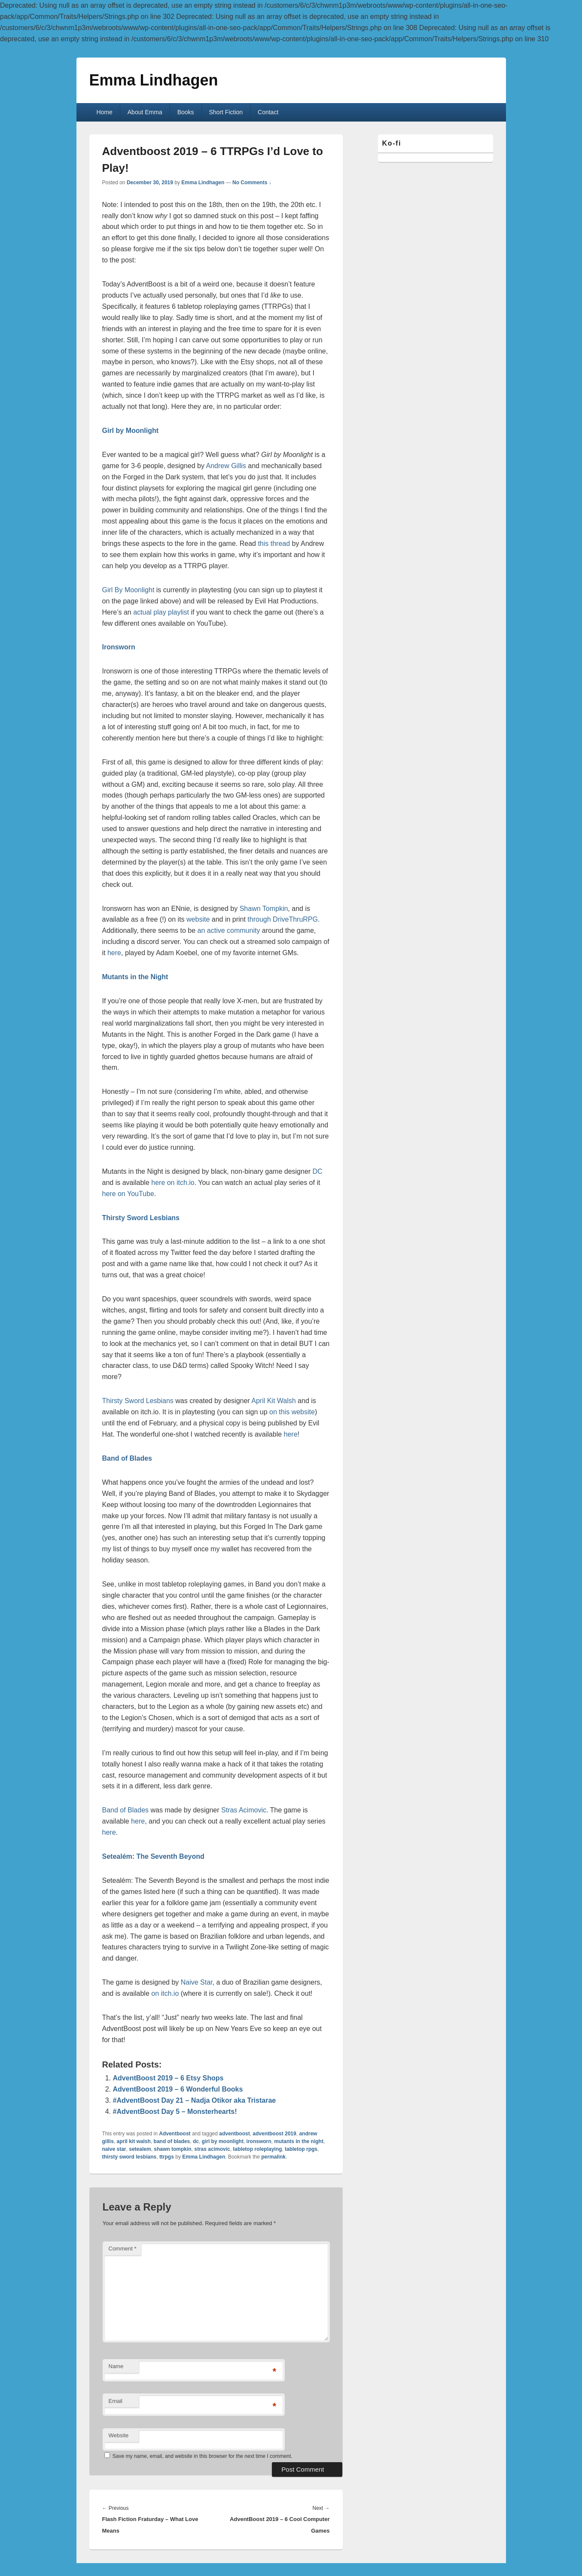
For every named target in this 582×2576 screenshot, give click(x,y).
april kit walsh (134, 2141)
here (114, 952)
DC (317, 1171)
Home (104, 112)
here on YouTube (128, 1193)
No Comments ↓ (251, 183)
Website (119, 2435)
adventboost (234, 2134)
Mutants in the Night (135, 976)
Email (116, 2401)
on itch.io (165, 1993)
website (198, 919)
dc (196, 2141)
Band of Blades (125, 1810)
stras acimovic (212, 2149)
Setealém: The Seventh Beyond (153, 1856)
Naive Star (197, 1982)
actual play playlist (161, 612)
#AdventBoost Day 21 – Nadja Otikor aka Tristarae (194, 2100)
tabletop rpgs (301, 2149)
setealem (140, 2149)
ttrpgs (166, 2157)
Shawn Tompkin (264, 908)
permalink (273, 2157)
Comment (123, 2248)
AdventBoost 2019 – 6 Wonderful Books (178, 2089)
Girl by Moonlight (130, 430)
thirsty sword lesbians (129, 2157)
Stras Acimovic (243, 1810)
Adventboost (174, 2134)
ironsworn (259, 2141)
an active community (229, 930)
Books (185, 112)
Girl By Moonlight (128, 590)
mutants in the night (298, 2141)
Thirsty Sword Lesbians (141, 1217)
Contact (268, 112)
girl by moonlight (223, 2141)
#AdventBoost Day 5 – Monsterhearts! (175, 2111)
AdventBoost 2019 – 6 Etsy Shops (168, 2078)
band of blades (172, 2141)
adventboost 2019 (274, 2134)
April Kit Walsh (273, 1400)
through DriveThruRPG (282, 919)
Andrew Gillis (226, 465)
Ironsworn (118, 647)
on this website (292, 1412)
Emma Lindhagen (153, 80)
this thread (274, 543)
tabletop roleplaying (257, 2149)
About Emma (145, 112)
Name (116, 2366)
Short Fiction (226, 112)
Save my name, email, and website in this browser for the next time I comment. (203, 2456)
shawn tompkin (172, 2149)
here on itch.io (173, 1182)
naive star (114, 2149)
